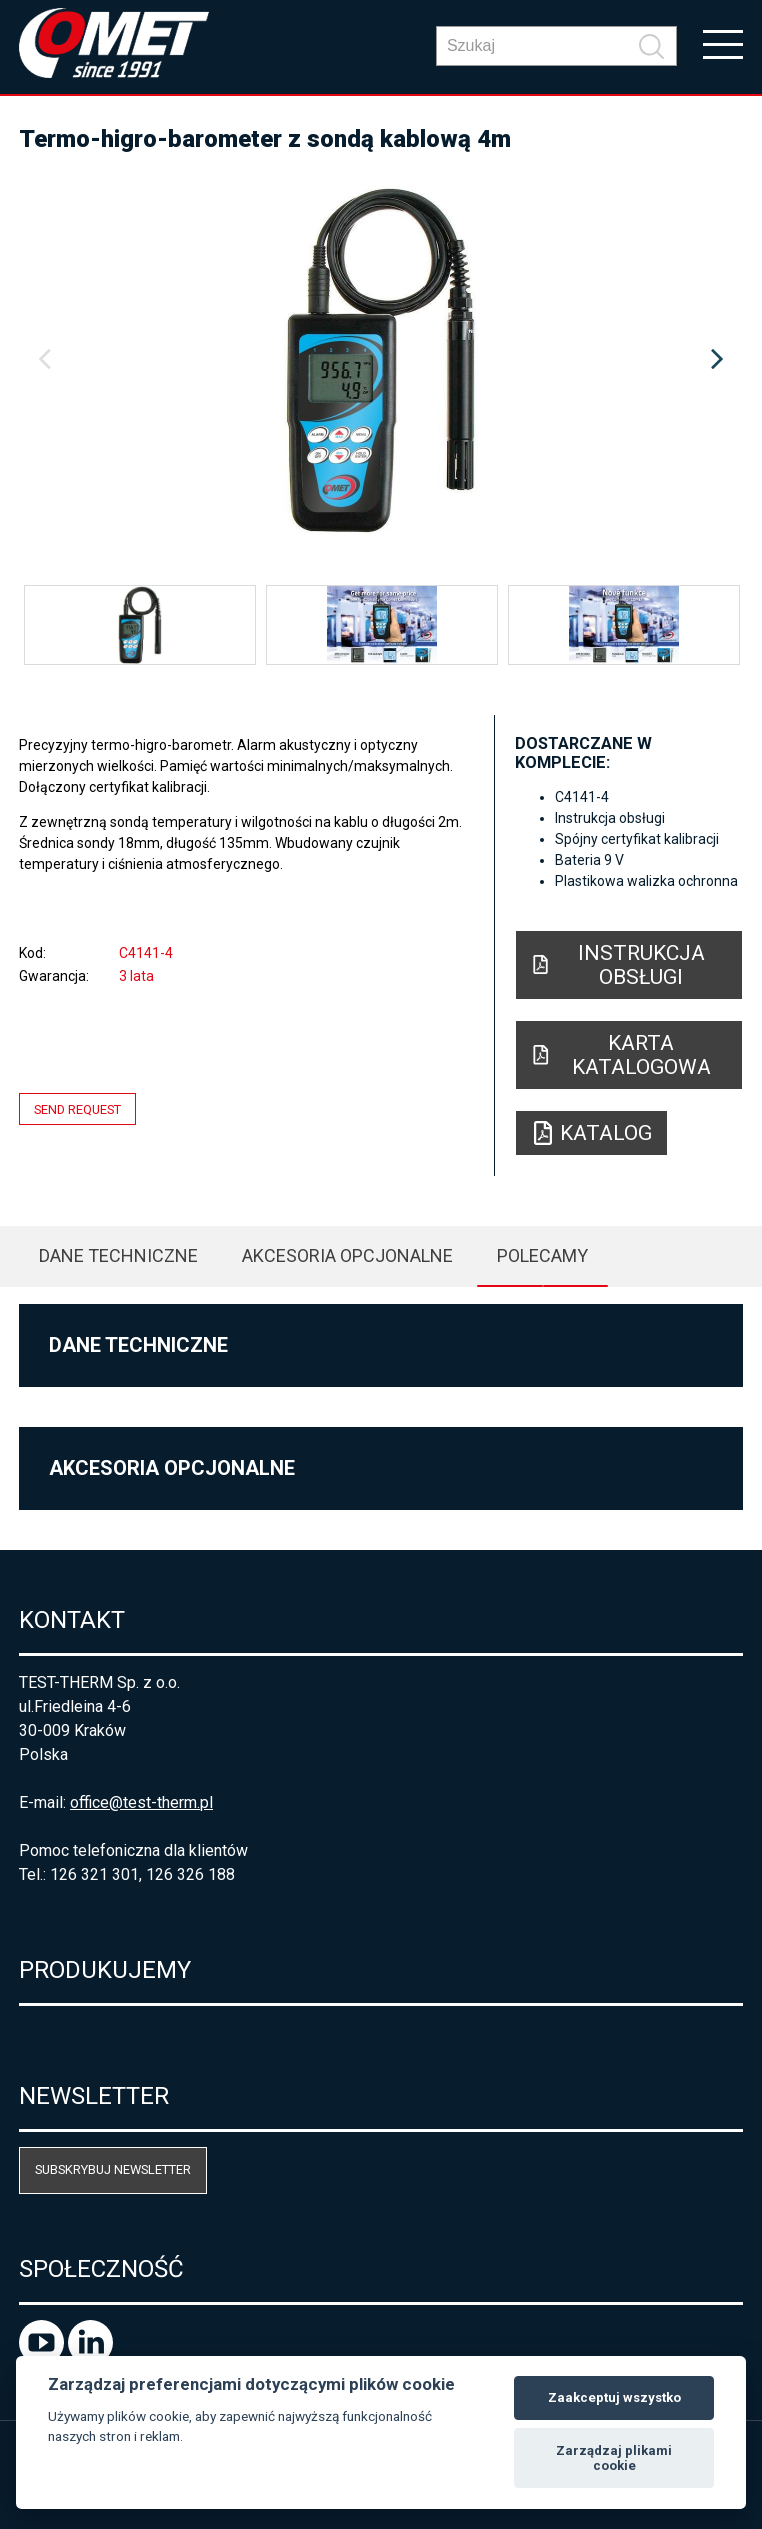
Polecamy (542, 1255)
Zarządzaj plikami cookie (614, 2458)
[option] (381, 360)
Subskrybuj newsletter (113, 2169)
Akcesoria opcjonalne (347, 1255)
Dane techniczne (118, 1255)
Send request (77, 1108)
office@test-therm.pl (141, 1802)
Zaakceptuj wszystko (614, 2397)
